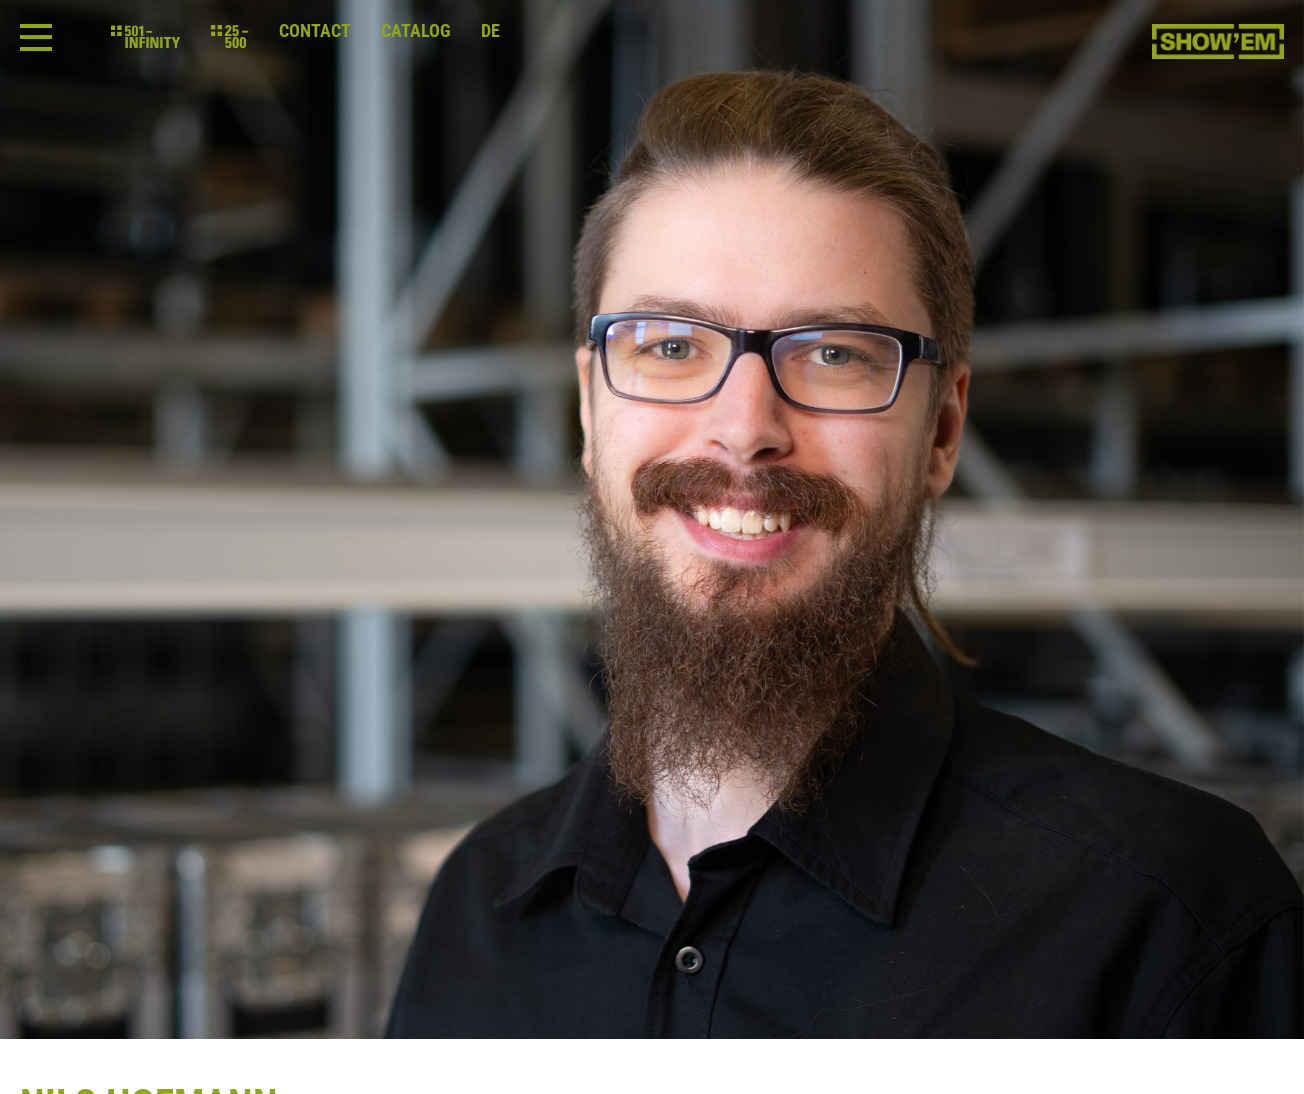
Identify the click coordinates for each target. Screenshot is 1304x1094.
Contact (315, 31)
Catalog (416, 31)
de (490, 31)
